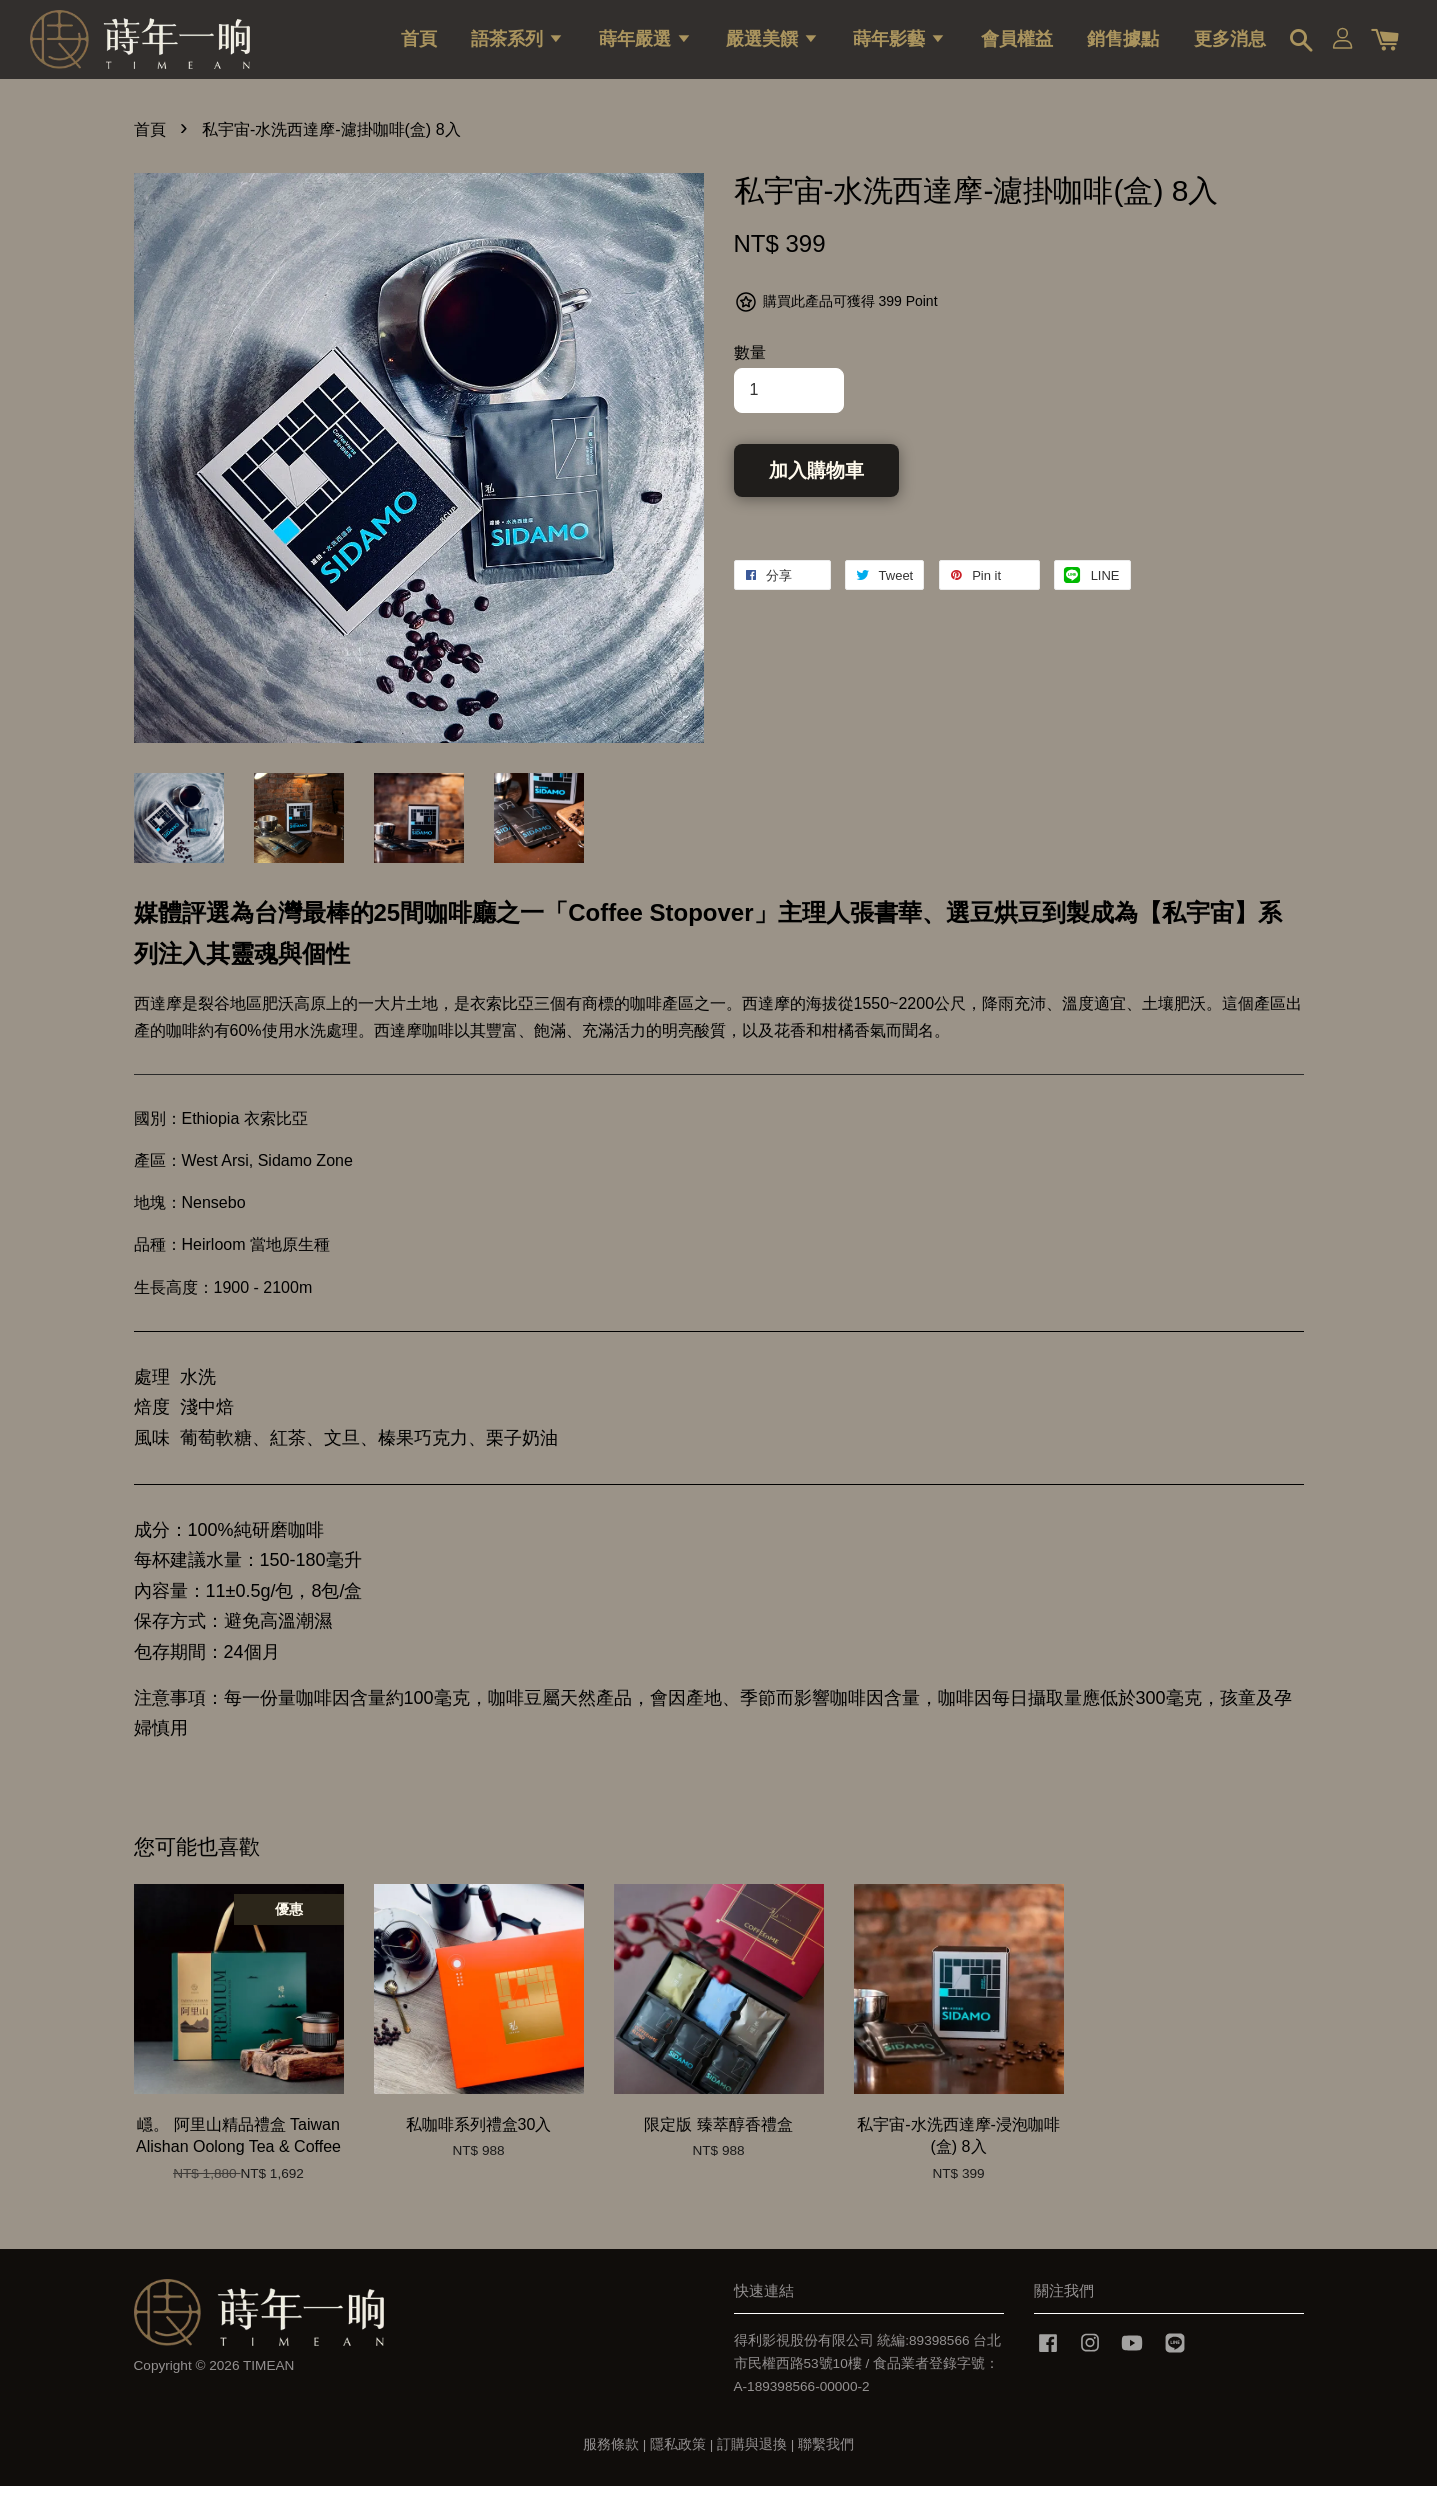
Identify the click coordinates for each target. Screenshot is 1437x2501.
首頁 (419, 45)
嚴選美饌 (772, 45)
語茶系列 (517, 45)
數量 (750, 367)
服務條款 (611, 2459)
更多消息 (1230, 45)
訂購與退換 (752, 2459)
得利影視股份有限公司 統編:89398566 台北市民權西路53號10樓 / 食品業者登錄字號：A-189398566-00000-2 (868, 2378)
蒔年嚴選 (645, 45)
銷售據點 (1123, 45)
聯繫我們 (826, 2459)
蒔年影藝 (899, 45)
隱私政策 (678, 2459)
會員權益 (1017, 45)
